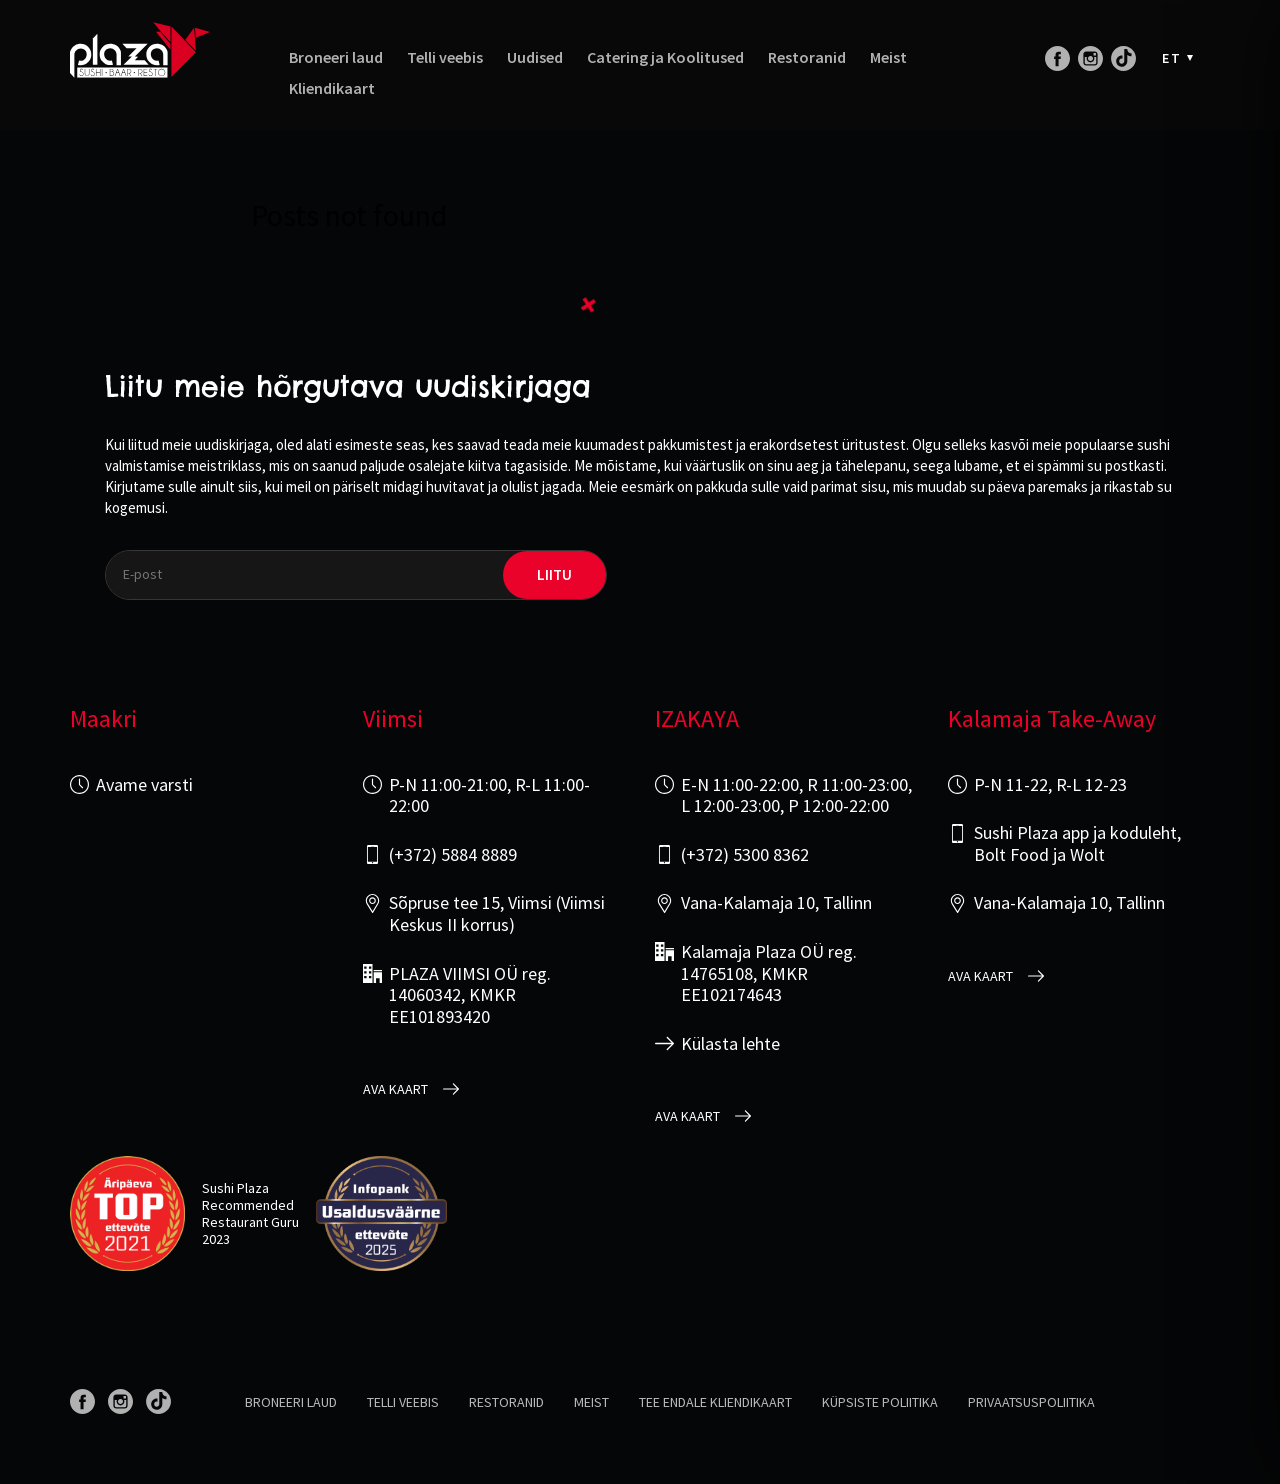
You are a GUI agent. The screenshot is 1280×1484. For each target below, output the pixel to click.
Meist (888, 57)
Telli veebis (445, 57)
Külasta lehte (730, 1044)
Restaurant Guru (250, 1222)
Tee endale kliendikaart (715, 1402)
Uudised (535, 57)
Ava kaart (395, 1089)
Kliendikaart (332, 88)
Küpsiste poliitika (880, 1402)
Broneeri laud (336, 57)
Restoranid (807, 57)
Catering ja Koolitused (665, 57)
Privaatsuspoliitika (1031, 1402)
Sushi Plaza (235, 1188)
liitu (554, 574)
